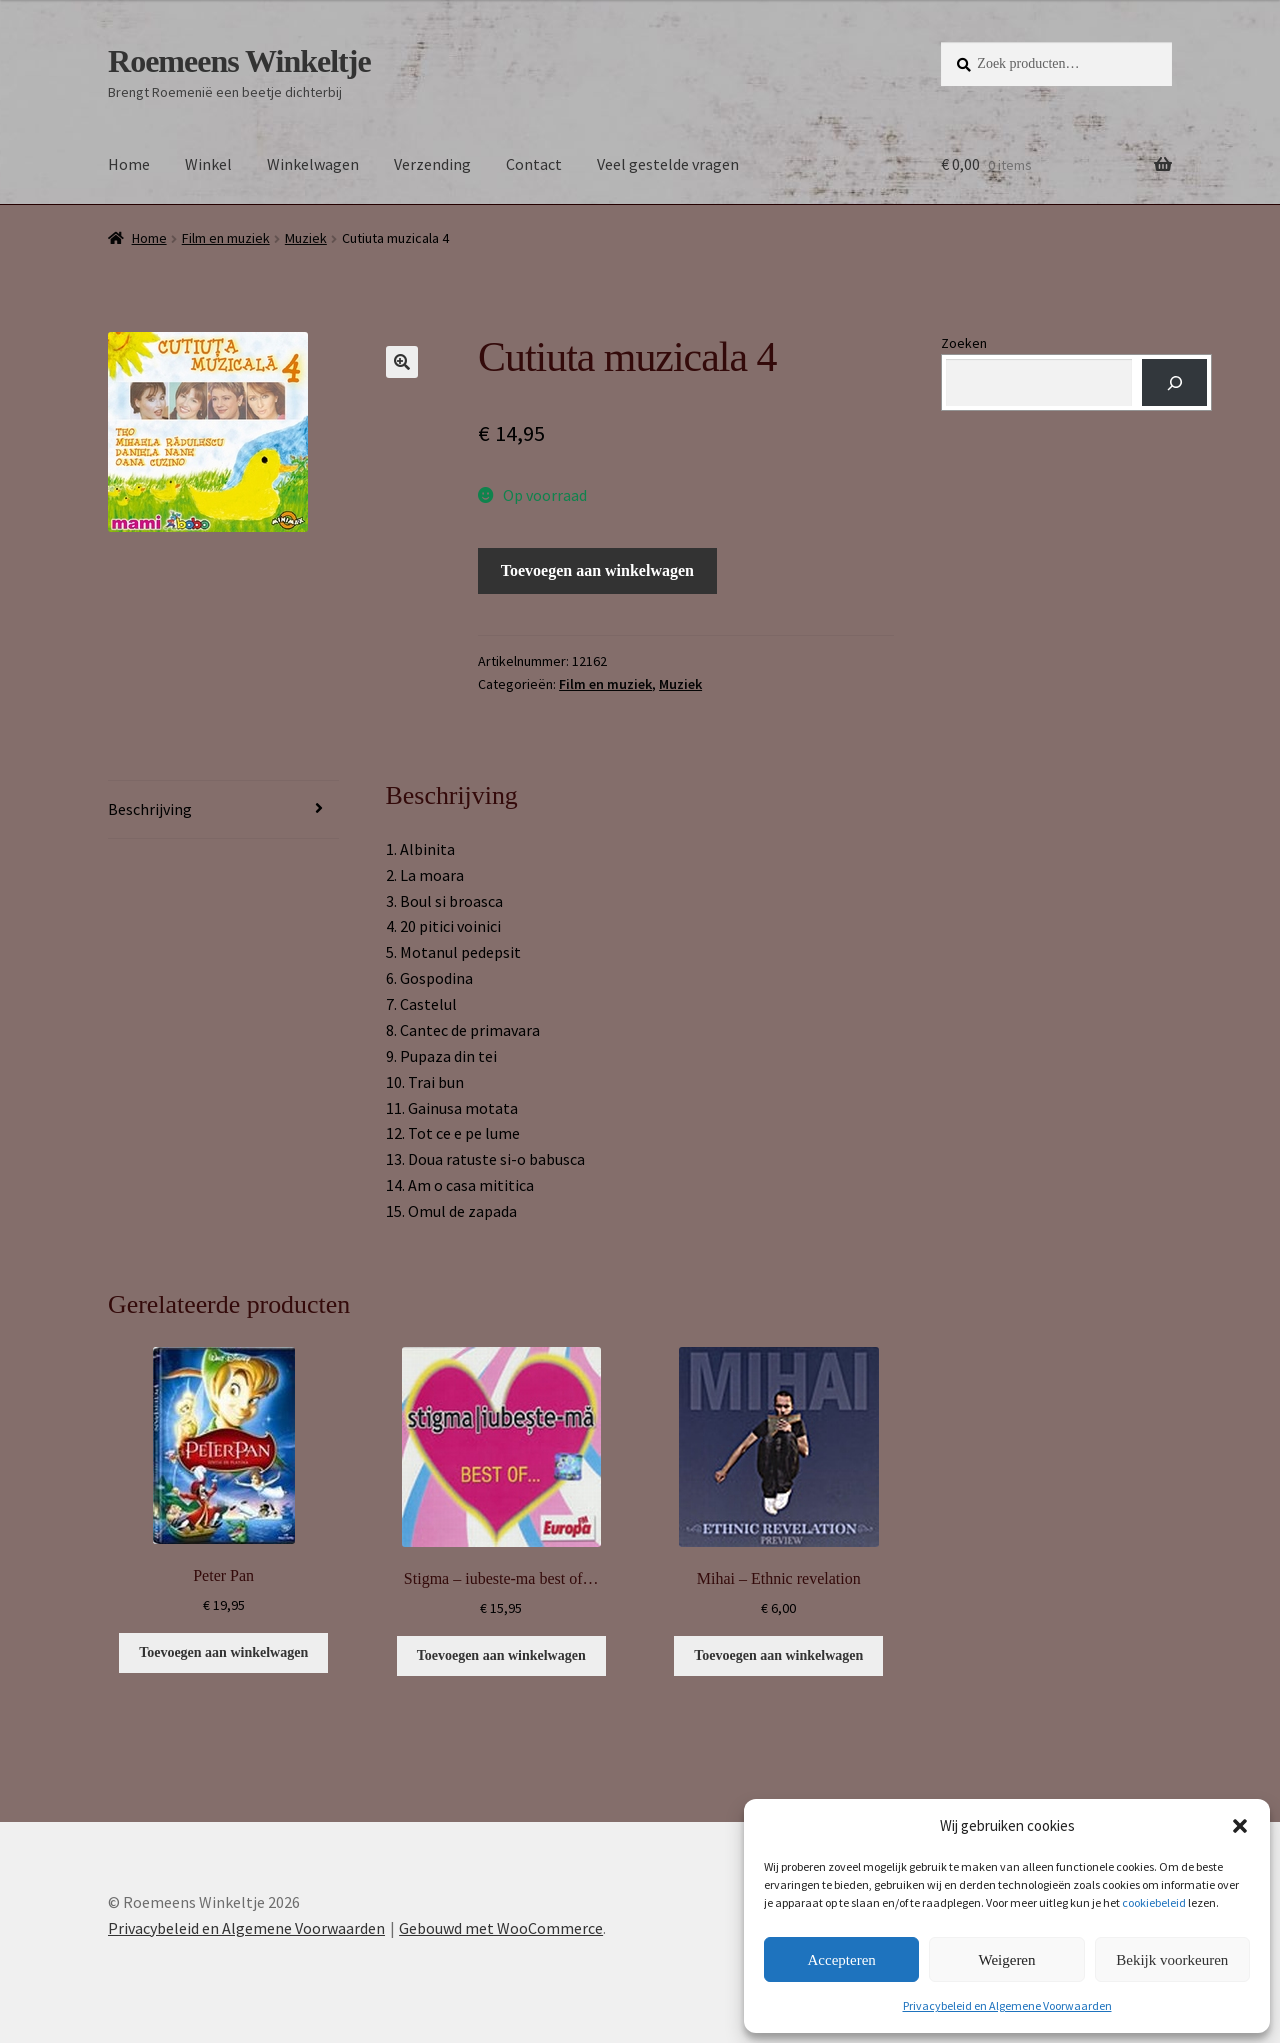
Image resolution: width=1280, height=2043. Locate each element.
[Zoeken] (1174, 382)
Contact (534, 164)
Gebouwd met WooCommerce (501, 1928)
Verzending (432, 164)
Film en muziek (226, 238)
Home (129, 164)
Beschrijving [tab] (150, 809)
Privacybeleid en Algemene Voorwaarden (1007, 2005)
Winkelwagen (313, 164)
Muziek (306, 238)
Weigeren (1006, 1960)
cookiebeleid (1154, 1902)
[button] (1240, 1826)
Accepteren (842, 1960)
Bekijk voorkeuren (1172, 1960)
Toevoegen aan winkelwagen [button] (223, 1652)
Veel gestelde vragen (668, 164)
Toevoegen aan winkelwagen (597, 570)
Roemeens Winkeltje (239, 61)
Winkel (208, 164)
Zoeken (964, 343)
